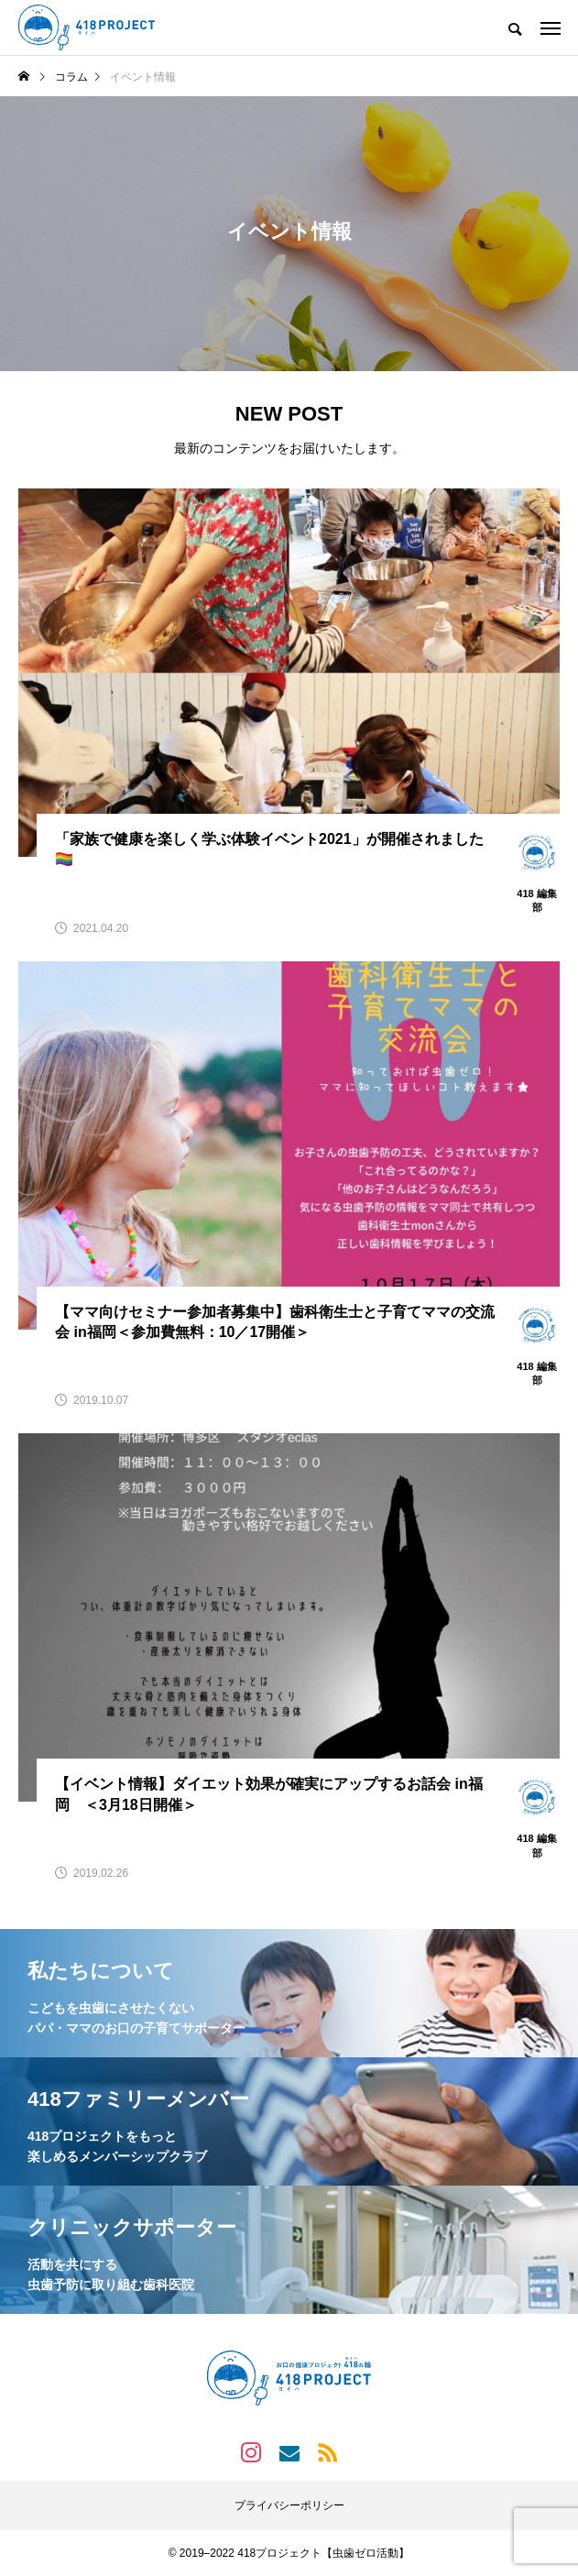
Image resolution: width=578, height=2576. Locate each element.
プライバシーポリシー (289, 2505)
